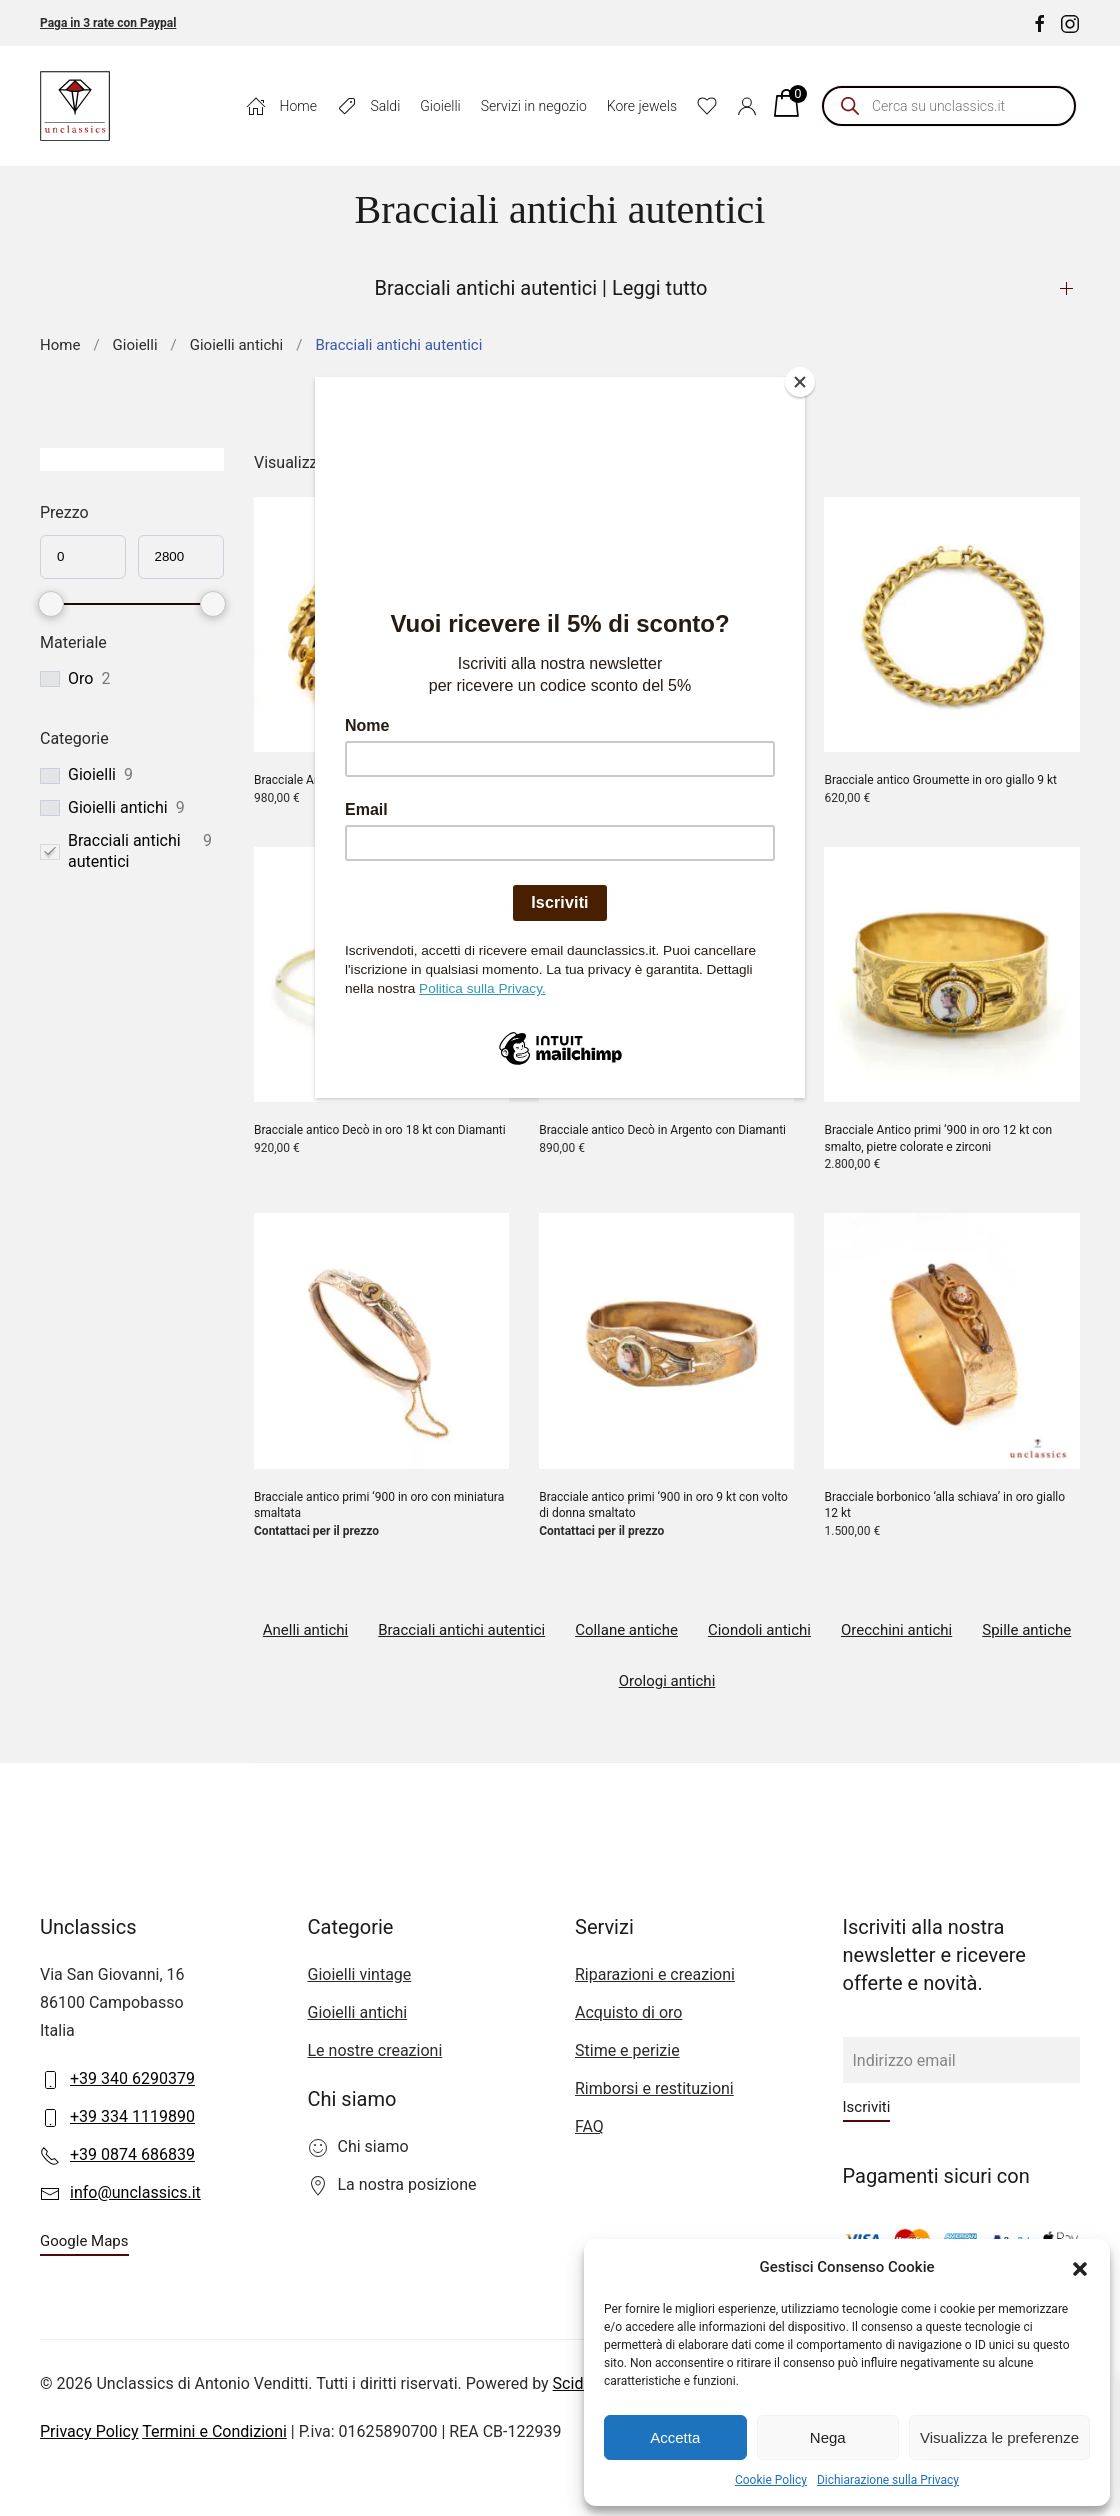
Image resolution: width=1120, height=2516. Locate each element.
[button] (1080, 2267)
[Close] (800, 382)
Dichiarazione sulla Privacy (888, 2480)
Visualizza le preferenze (999, 2437)
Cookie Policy (771, 2480)
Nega (828, 2437)
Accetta (675, 2437)
